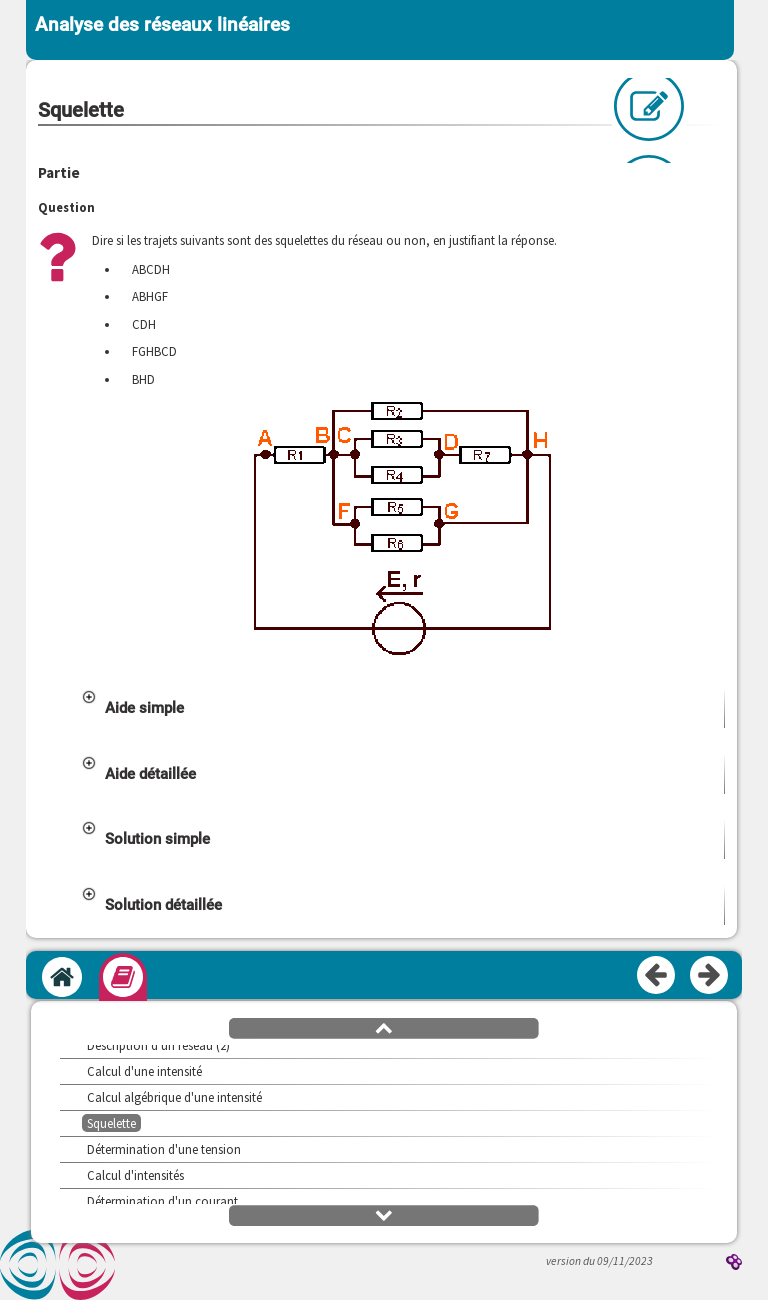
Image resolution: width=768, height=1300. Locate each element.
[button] (402, 708)
